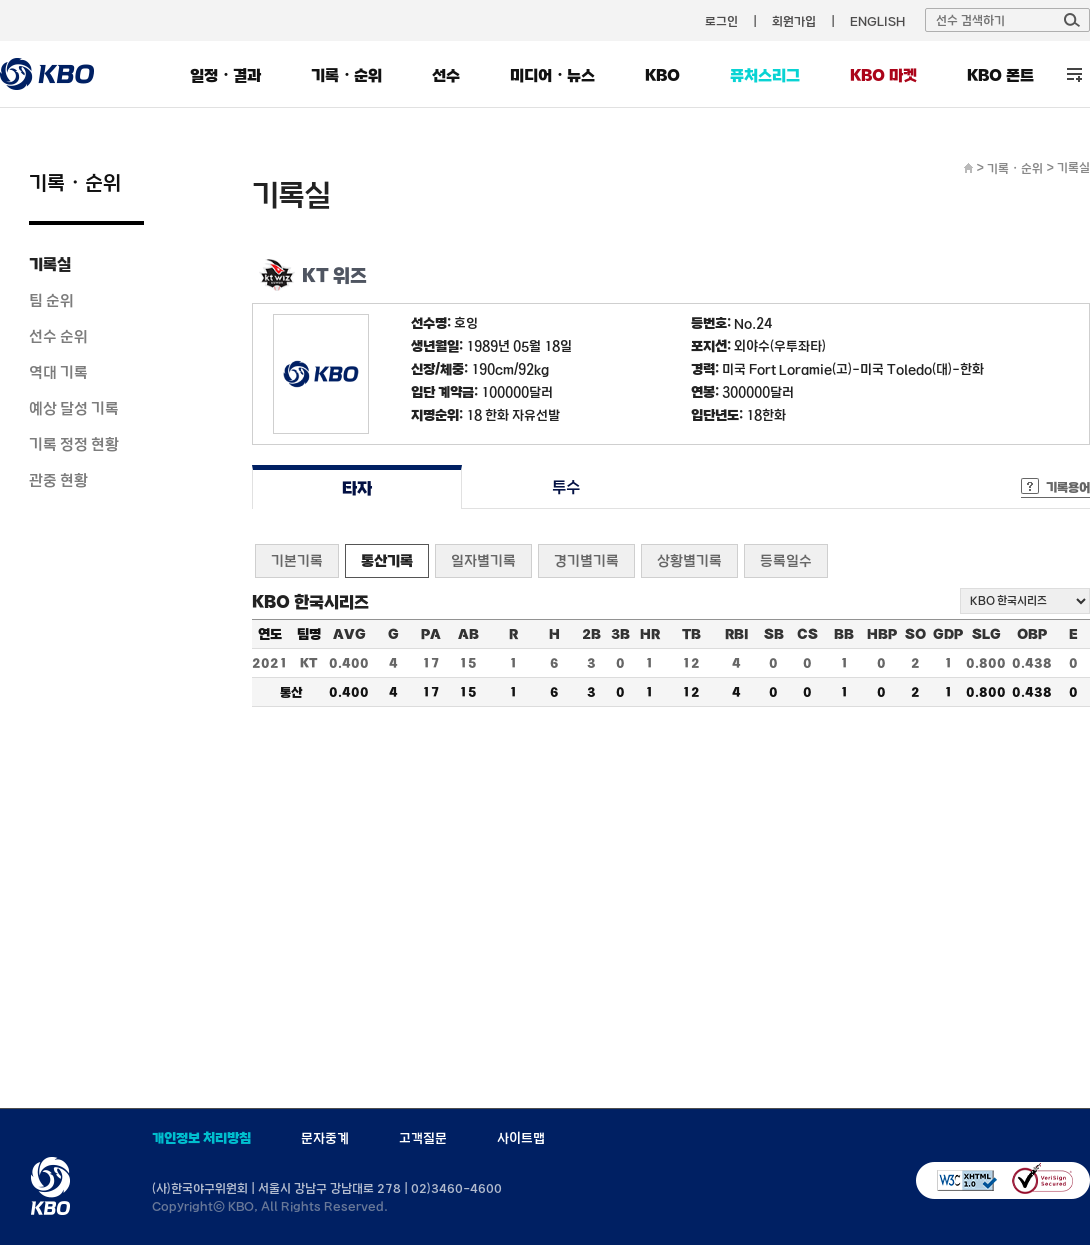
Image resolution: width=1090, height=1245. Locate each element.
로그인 (721, 21)
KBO (662, 75)
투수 (566, 487)
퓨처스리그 (765, 75)
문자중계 (325, 1138)
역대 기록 (58, 372)
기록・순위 (346, 75)
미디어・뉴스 (552, 75)
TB (691, 634)
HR (650, 634)
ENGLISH (877, 21)
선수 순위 (58, 336)
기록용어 (1068, 487)
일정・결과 (225, 75)
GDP (948, 634)
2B (591, 634)
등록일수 (786, 560)
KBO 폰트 (1000, 75)
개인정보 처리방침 (201, 1138)
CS (807, 634)
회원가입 (794, 21)
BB (844, 634)
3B (620, 634)
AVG (349, 634)
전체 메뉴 (1074, 74)
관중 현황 (58, 480)
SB (774, 634)
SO (915, 634)
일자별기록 (483, 560)
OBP (1032, 634)
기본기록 (297, 560)
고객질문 (423, 1138)
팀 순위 (51, 300)
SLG (986, 634)
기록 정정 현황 (74, 444)
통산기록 (387, 560)
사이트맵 (521, 1138)
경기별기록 (586, 560)
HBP (882, 634)
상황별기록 (689, 560)
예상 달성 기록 (74, 408)
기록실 (50, 264)
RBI (737, 634)
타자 (356, 487)
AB (468, 634)
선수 (446, 75)
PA (431, 634)
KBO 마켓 (883, 75)
